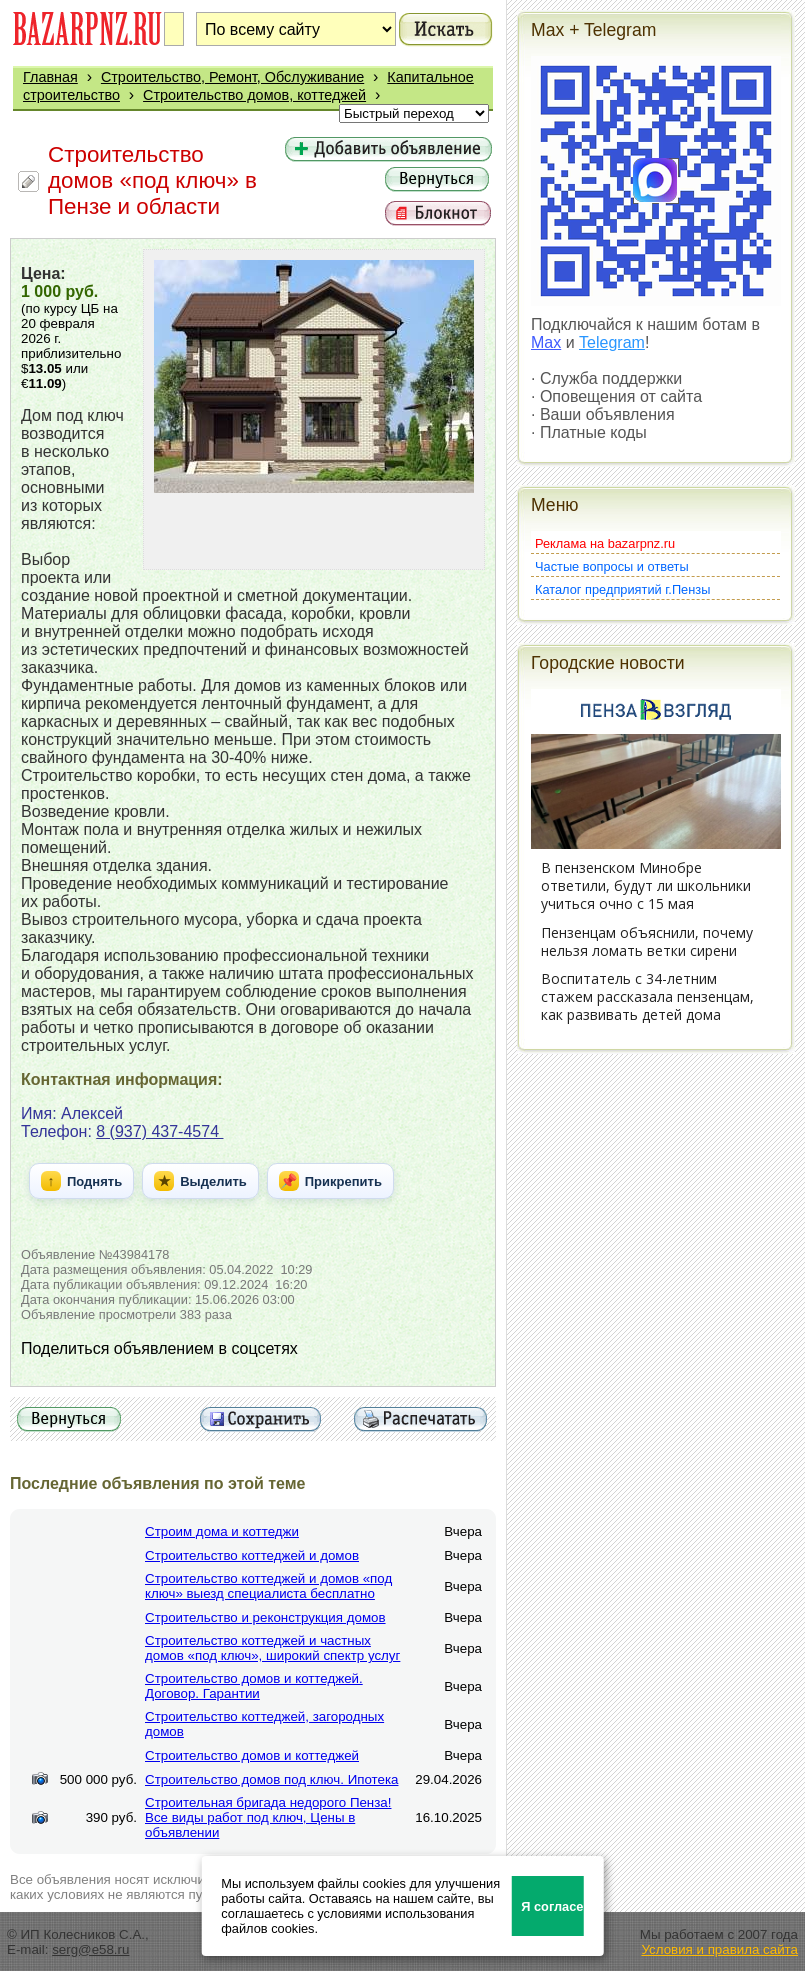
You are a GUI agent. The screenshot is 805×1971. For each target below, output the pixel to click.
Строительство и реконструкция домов (265, 1617)
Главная (50, 77)
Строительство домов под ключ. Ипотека (271, 1779)
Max (546, 342)
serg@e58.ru (90, 1949)
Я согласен (552, 1906)
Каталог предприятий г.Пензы (622, 589)
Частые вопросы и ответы (612, 566)
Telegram (612, 342)
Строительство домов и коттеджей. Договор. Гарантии (254, 1686)
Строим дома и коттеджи (222, 1531)
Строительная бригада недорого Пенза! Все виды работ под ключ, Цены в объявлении (268, 1817)
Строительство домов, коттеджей (254, 95)
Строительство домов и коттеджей (252, 1755)
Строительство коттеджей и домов (252, 1555)
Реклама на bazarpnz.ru (605, 543)
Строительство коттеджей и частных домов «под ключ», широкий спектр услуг (272, 1648)
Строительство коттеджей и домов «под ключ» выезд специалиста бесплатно (268, 1586)
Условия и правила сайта (719, 1949)
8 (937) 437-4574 (159, 1131)
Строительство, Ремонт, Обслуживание (232, 77)
